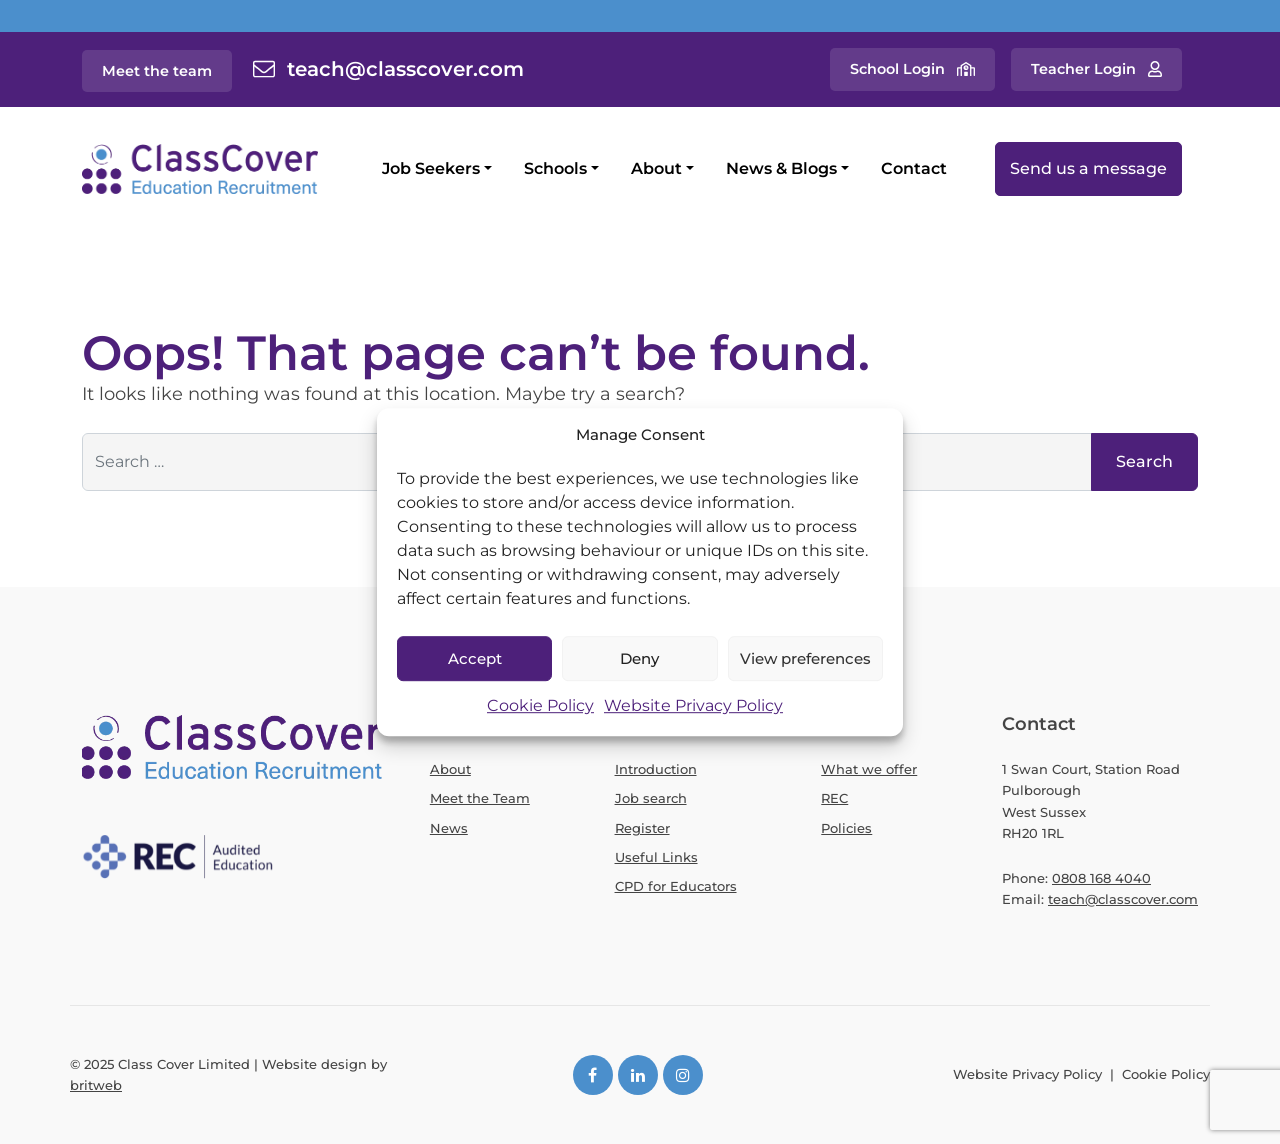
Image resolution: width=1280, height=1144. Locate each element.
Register (642, 828)
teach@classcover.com (1123, 899)
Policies (846, 828)
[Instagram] (683, 1075)
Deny (639, 658)
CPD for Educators (676, 886)
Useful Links (656, 857)
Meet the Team (480, 798)
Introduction (656, 769)
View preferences (805, 658)
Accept (475, 658)
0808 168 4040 (1101, 878)
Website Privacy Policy (693, 706)
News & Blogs (781, 168)
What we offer (869, 769)
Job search (651, 798)
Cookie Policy (540, 706)
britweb (96, 1085)
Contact (914, 168)
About (656, 168)
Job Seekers (431, 168)
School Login (897, 69)
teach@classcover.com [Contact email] (405, 69)
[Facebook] (593, 1075)
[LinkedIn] (638, 1075)
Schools (555, 168)
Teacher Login (1083, 69)
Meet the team (157, 71)
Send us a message (1088, 168)
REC (834, 798)
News (449, 828)
